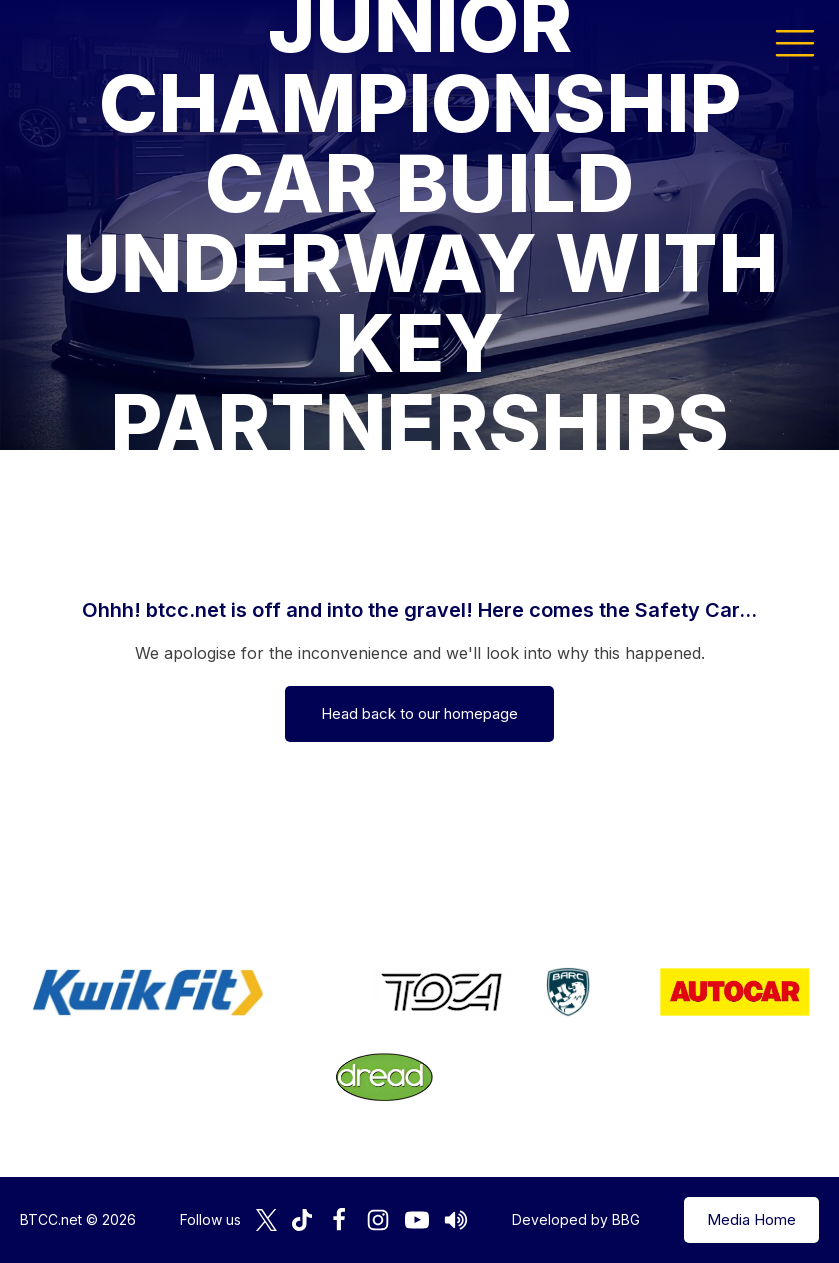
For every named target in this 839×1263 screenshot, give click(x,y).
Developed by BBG (576, 1219)
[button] (795, 42)
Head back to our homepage (419, 713)
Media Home (751, 1219)
